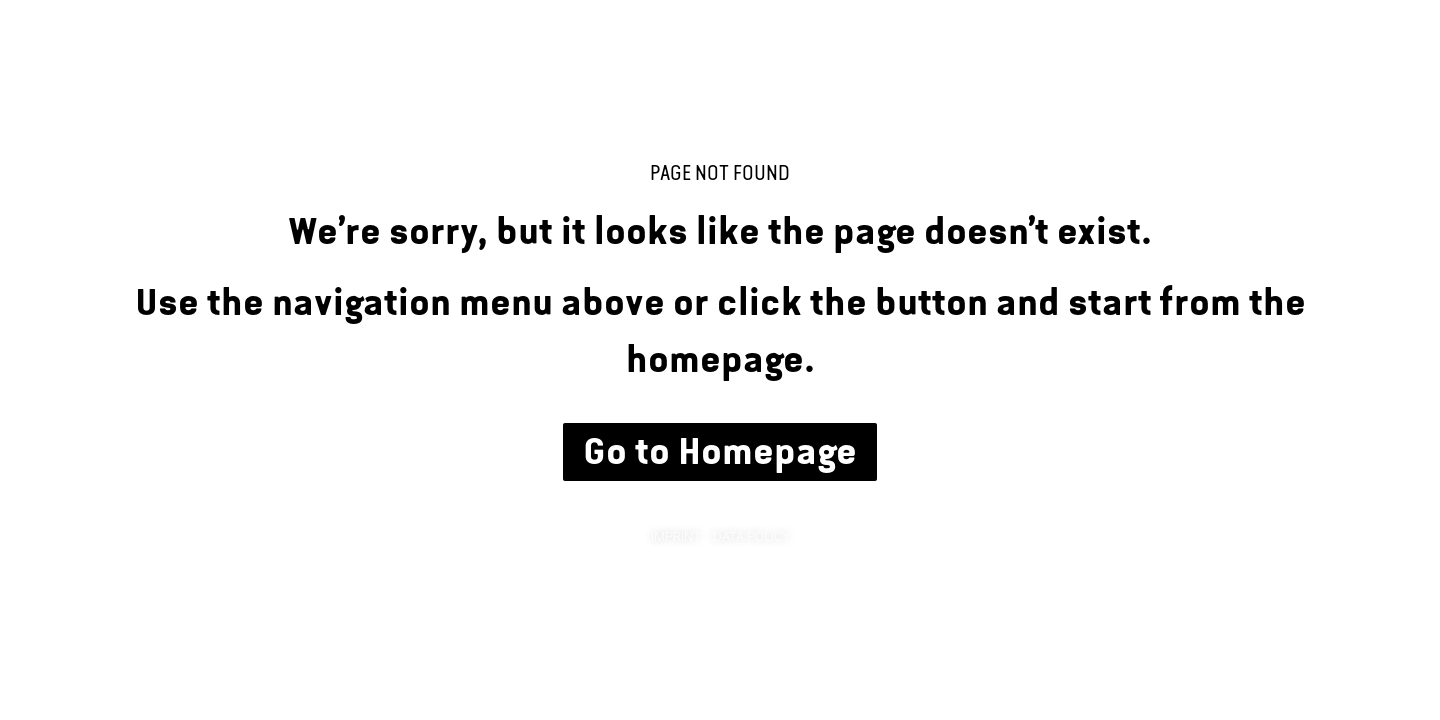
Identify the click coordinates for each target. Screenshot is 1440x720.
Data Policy (751, 536)
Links (1344, 75)
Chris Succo (150, 70)
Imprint (676, 536)
